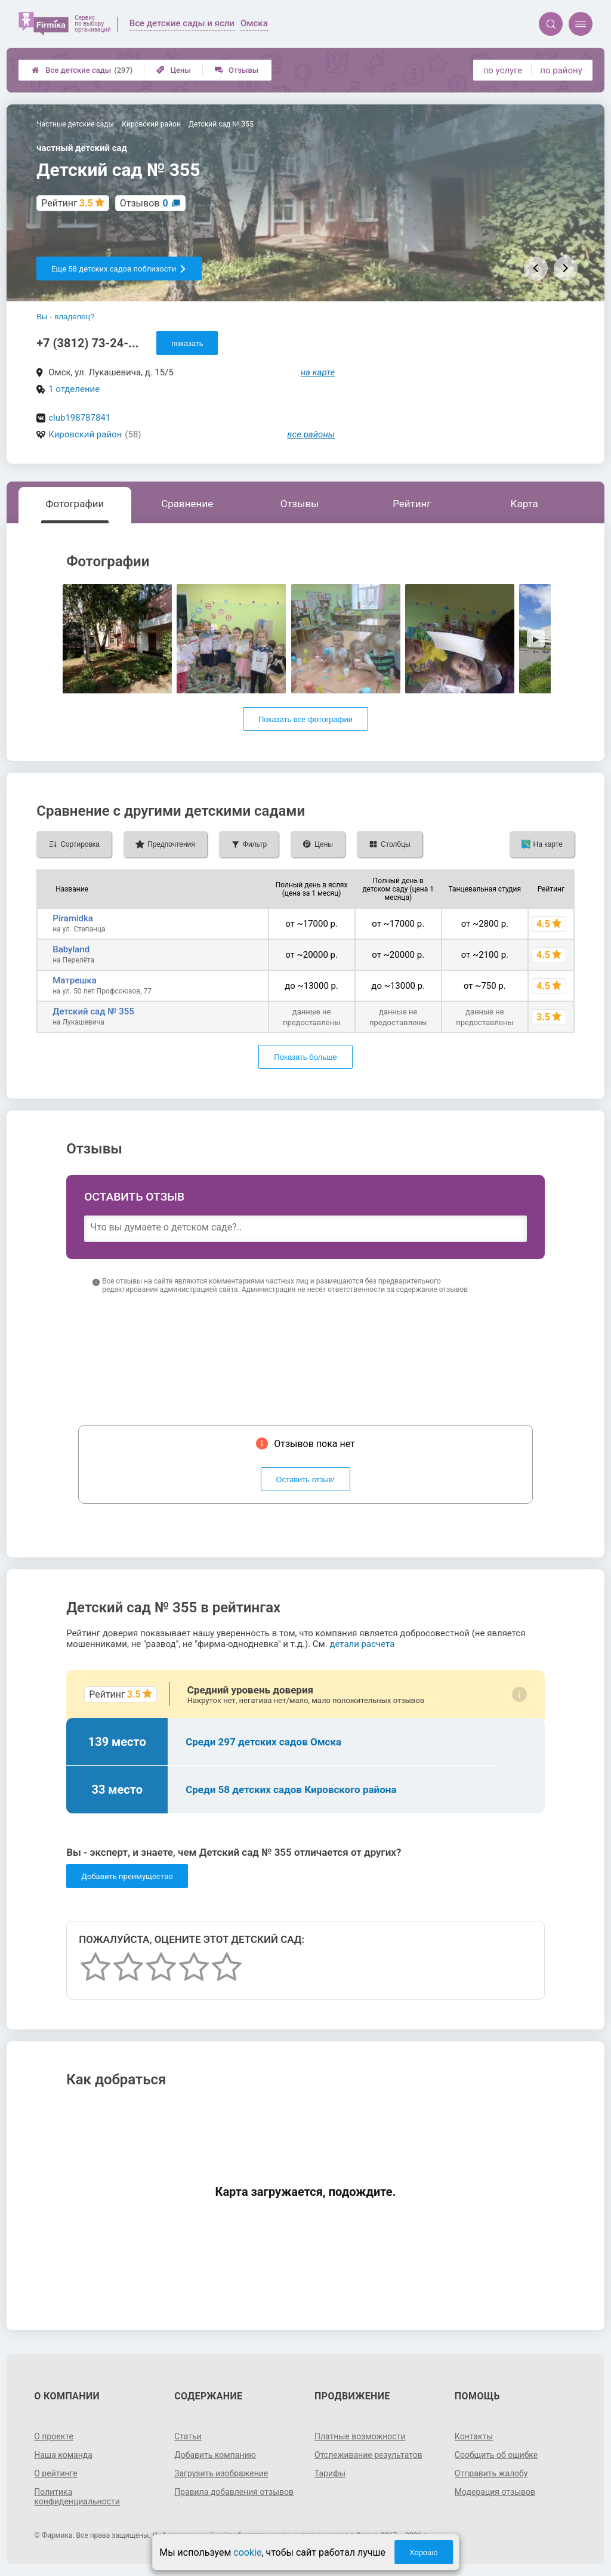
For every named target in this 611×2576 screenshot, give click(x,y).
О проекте (53, 2436)
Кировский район (85, 434)
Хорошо (423, 2552)
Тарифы (329, 2473)
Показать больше (305, 1057)
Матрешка (75, 980)
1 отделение (74, 389)
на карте (318, 372)
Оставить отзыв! (305, 1479)
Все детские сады (82, 70)
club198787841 (79, 417)
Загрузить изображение (221, 2473)
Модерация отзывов (495, 2492)
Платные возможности (359, 2436)
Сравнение (187, 504)
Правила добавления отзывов (234, 2492)
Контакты (474, 2436)
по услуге (503, 70)
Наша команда (63, 2455)
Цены (173, 70)
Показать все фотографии (305, 719)
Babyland (71, 949)
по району (561, 70)
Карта (524, 504)
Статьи (188, 2436)
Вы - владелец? (65, 316)
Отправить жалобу (491, 2473)
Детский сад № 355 (93, 1011)
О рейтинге (56, 2473)
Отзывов (144, 203)
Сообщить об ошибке (496, 2455)
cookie (247, 2552)
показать (187, 343)
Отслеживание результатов (368, 2455)
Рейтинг (412, 504)
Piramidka (73, 918)
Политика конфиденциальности (77, 2496)
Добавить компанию (215, 2455)
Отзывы (236, 70)
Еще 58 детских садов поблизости (119, 268)
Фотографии (74, 504)
